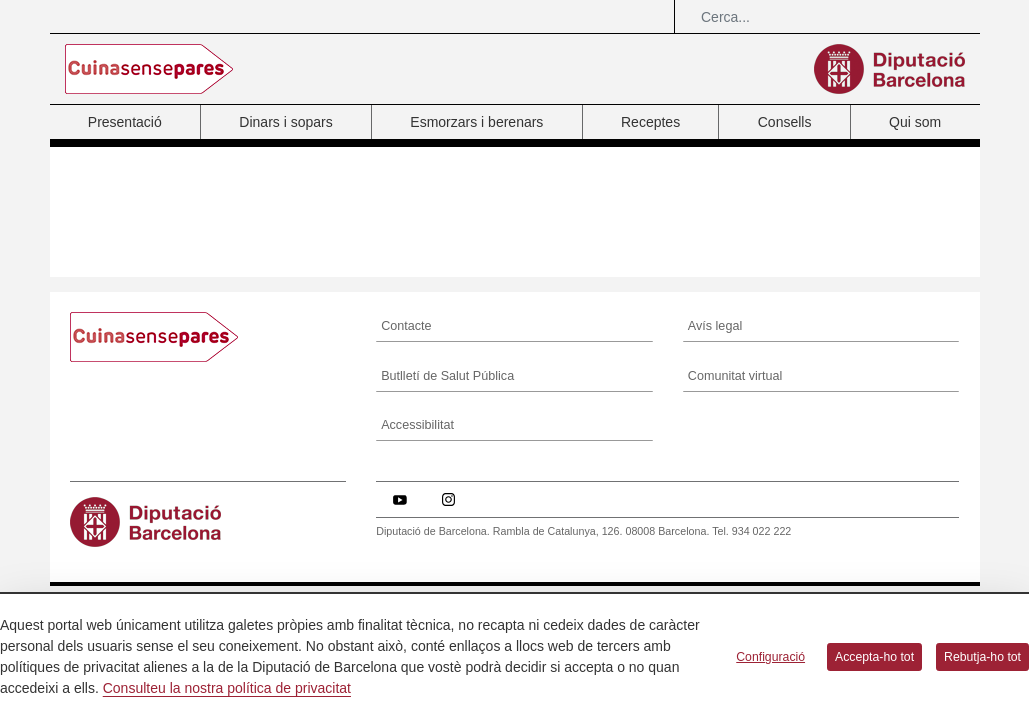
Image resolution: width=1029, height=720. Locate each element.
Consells (785, 122)
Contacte (406, 326)
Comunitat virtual (735, 376)
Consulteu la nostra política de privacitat (227, 688)
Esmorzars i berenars (476, 122)
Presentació (125, 122)
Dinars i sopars (285, 122)
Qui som (915, 122)
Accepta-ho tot (874, 657)
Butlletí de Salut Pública (447, 376)
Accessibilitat (417, 425)
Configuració (770, 657)
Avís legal (715, 326)
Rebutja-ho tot (982, 657)
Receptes (650, 122)
